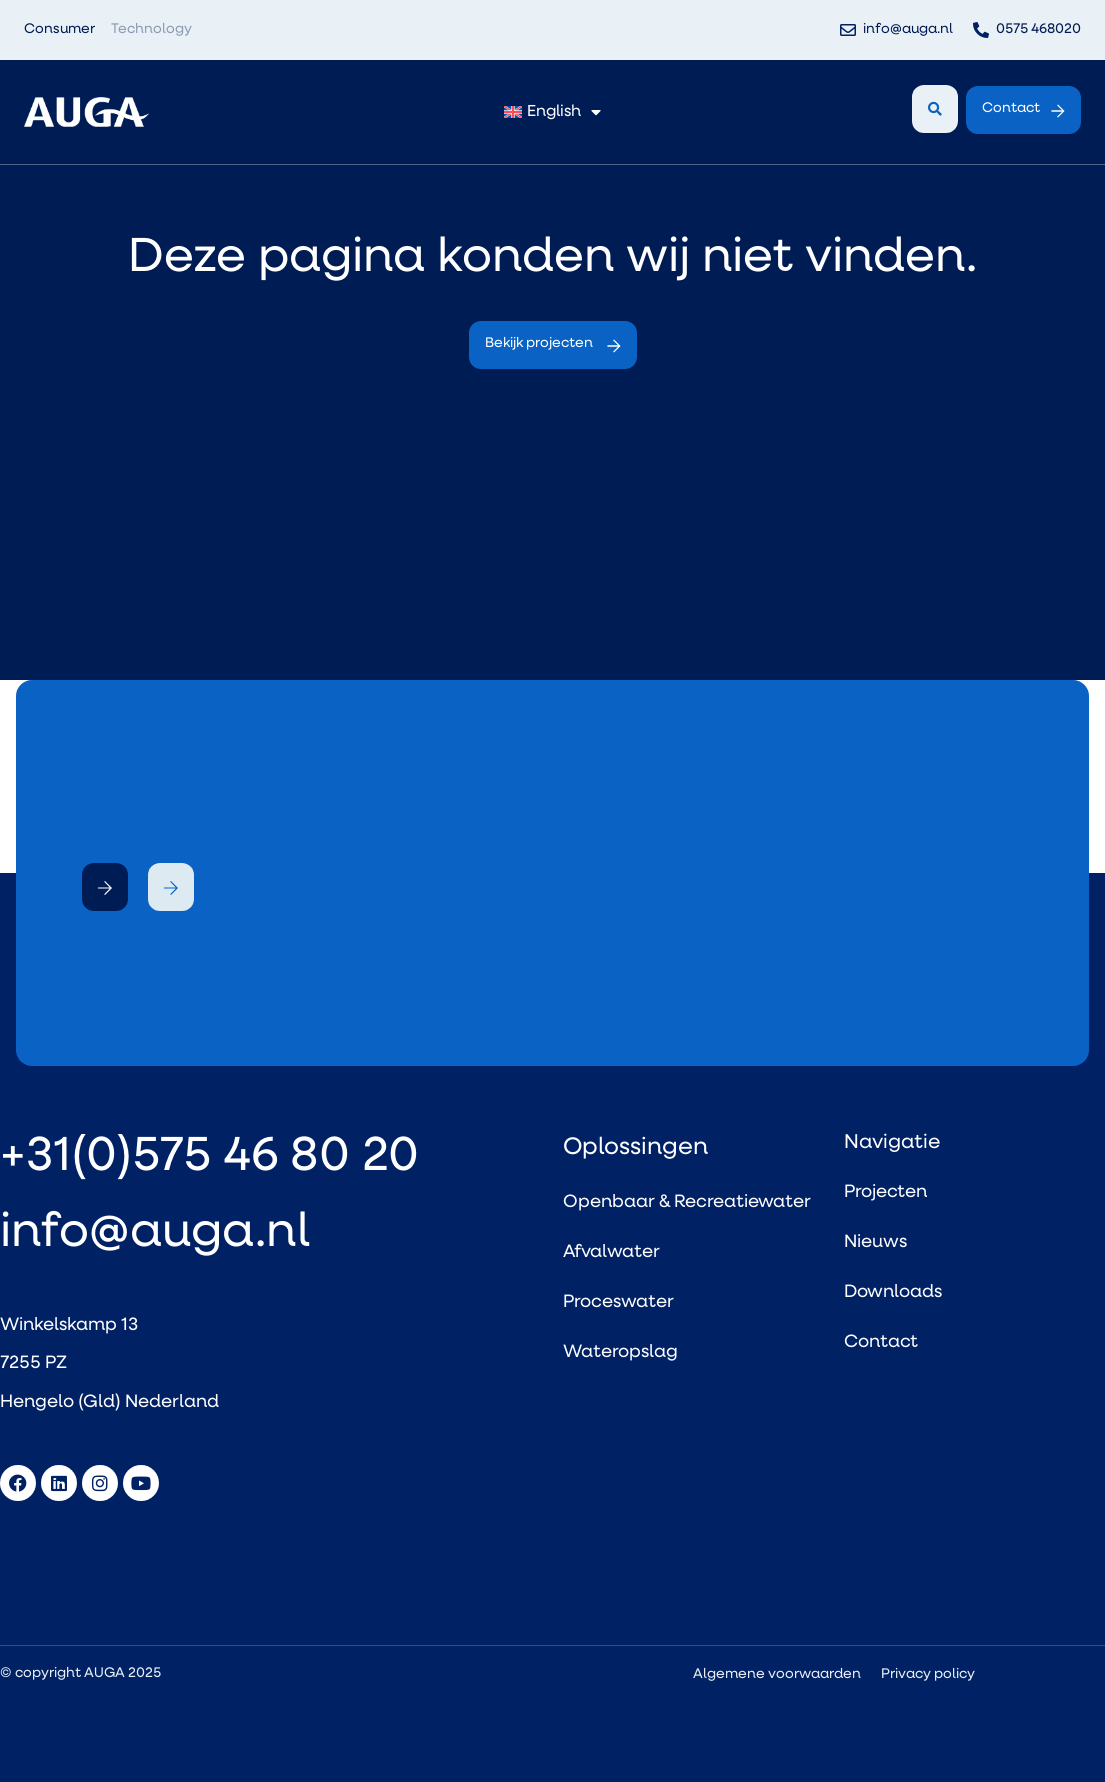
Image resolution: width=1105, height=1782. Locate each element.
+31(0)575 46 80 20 (209, 1158)
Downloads (893, 1292)
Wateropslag (620, 1352)
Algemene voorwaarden (777, 1674)
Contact (881, 1342)
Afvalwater (611, 1252)
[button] (105, 887)
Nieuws (875, 1242)
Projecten (885, 1192)
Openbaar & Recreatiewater (687, 1202)
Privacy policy (928, 1674)
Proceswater (618, 1302)
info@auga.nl (155, 1234)
